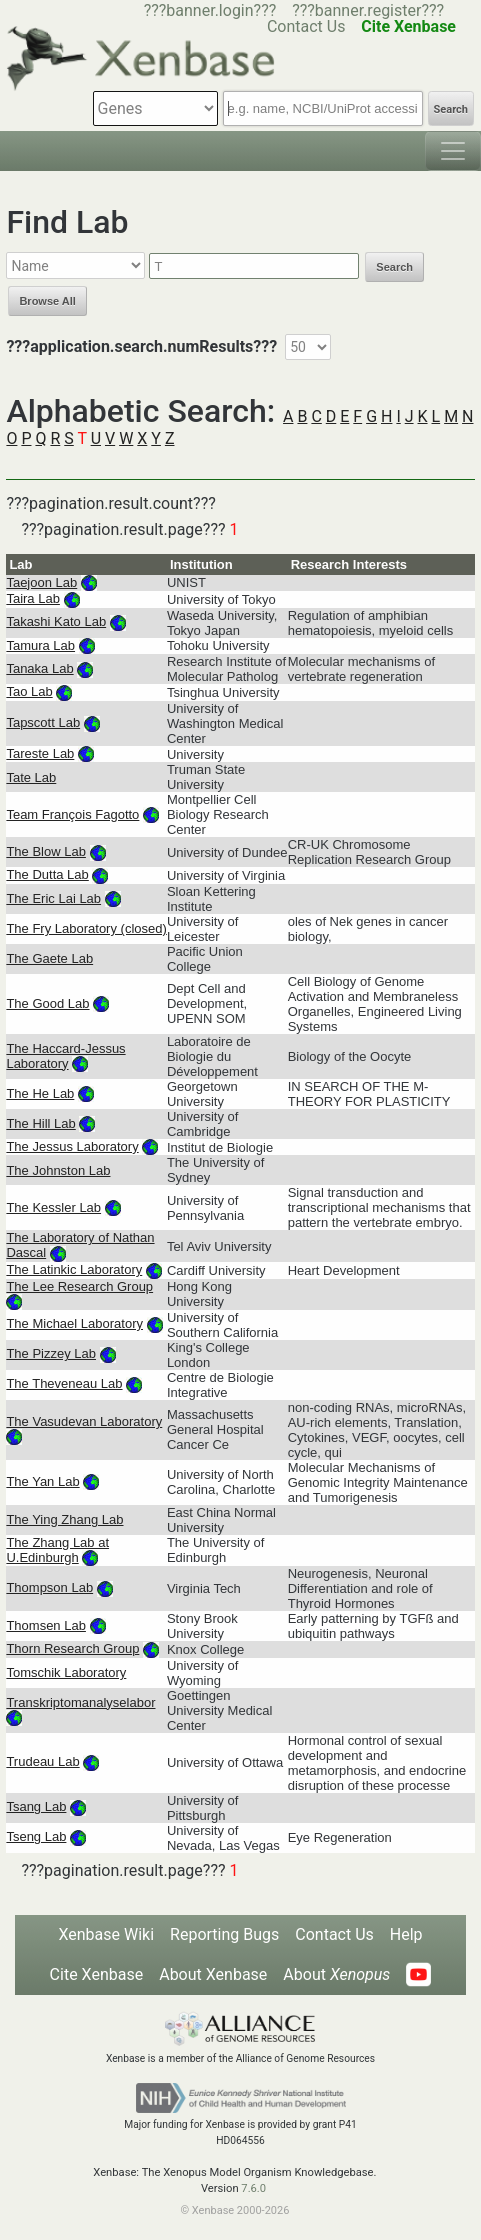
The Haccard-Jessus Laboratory (65, 1056)
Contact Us (334, 1934)
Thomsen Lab (46, 1625)
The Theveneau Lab (64, 1383)
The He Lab (40, 1093)
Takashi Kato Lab (56, 621)
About (336, 1974)
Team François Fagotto (72, 814)
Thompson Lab (49, 1587)
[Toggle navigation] (453, 151)
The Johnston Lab (58, 1170)
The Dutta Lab (47, 874)
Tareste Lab (40, 753)
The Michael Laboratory (74, 1323)
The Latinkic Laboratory (74, 1269)
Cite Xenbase (97, 1974)
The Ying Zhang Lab (64, 1519)
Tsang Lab (36, 1806)
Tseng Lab (36, 1836)
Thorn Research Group (72, 1648)
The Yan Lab (42, 1481)
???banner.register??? (368, 10)
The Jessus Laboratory (72, 1146)
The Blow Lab (46, 851)
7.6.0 (253, 2188)
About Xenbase (213, 1974)
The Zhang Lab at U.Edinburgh (57, 1550)
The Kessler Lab (53, 1207)
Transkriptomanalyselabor (80, 1702)
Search (451, 109)
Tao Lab (29, 691)
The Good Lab (47, 1003)
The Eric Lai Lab (53, 898)
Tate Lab (31, 777)
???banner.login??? (210, 10)
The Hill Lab (40, 1123)
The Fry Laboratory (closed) (86, 928)
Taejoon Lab (41, 582)
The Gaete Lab (49, 958)
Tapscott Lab (43, 722)
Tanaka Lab (39, 668)
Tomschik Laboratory (66, 1672)
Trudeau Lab (42, 1761)
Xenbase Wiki (106, 1934)
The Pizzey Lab (51, 1353)
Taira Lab (32, 598)
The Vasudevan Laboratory (84, 1421)
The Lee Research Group (79, 1286)
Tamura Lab (40, 645)
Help (406, 1934)
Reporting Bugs (224, 1934)
